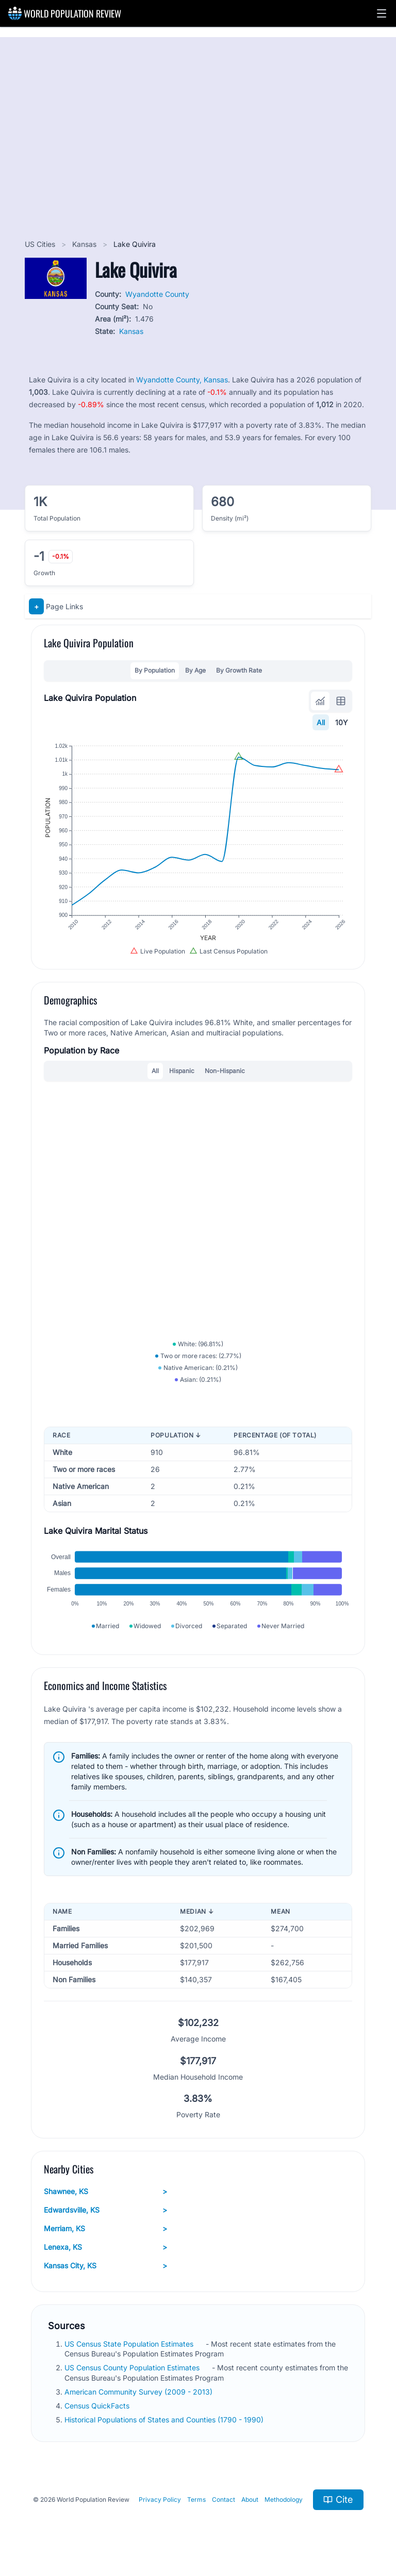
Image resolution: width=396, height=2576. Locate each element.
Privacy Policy (160, 2499)
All (321, 722)
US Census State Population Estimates (129, 2343)
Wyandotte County (157, 294)
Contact (223, 2499)
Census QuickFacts (97, 2405)
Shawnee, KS (105, 2191)
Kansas (85, 244)
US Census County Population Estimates (133, 2367)
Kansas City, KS (105, 2266)
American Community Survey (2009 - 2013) (139, 2391)
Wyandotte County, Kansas (182, 379)
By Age (195, 670)
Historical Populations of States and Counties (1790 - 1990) (165, 2419)
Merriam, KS (105, 2228)
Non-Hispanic (225, 1071)
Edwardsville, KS (105, 2210)
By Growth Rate (239, 670)
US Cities (41, 244)
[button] (381, 13)
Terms (196, 2499)
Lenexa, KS (105, 2247)
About (249, 2499)
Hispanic (181, 1071)
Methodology (284, 2499)
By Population (155, 670)
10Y (341, 722)
